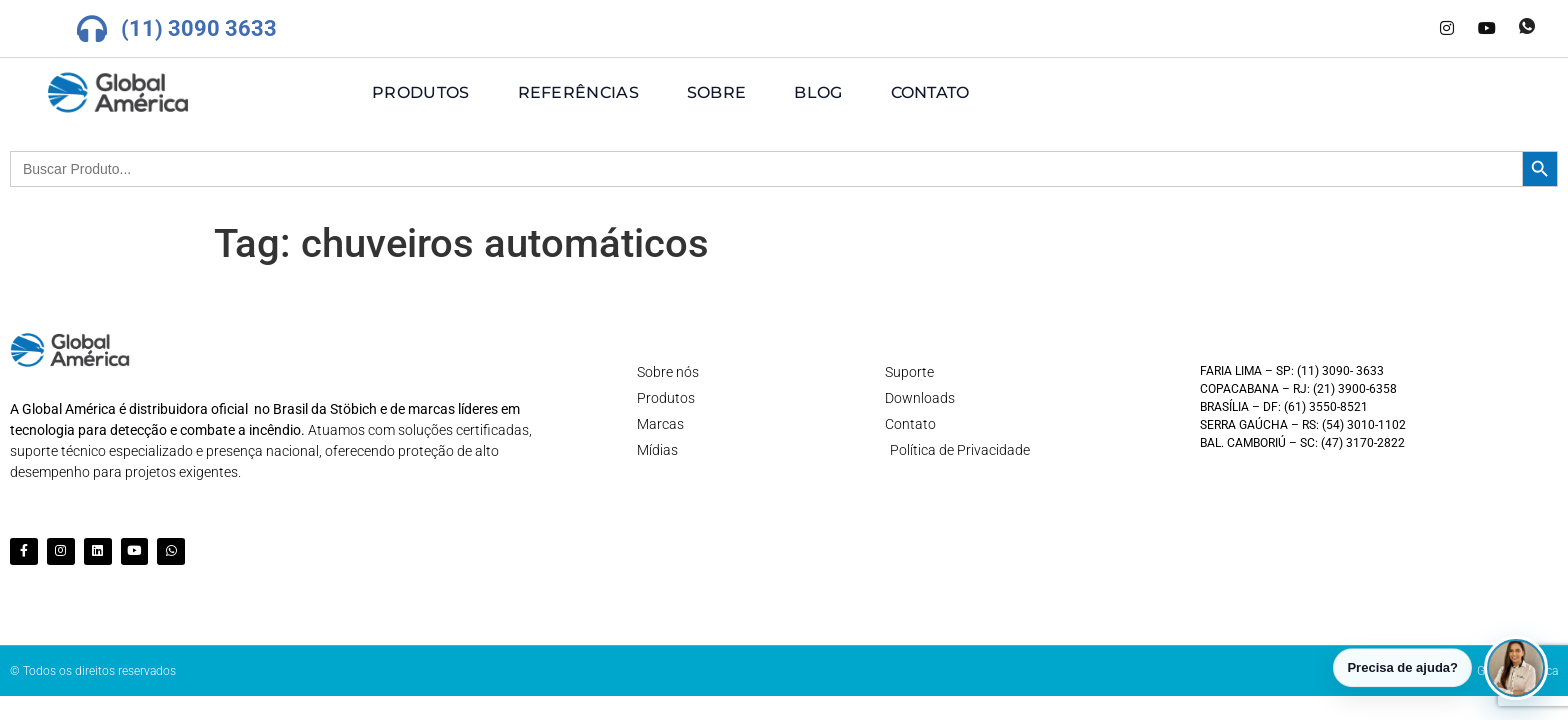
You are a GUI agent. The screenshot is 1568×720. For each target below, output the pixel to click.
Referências (578, 92)
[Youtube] (1487, 29)
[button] (1516, 663)
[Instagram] (1447, 29)
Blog (818, 92)
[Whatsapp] (1527, 29)
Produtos (420, 92)
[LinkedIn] (1407, 29)
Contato (930, 92)
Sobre (717, 92)
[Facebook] (1367, 29)
